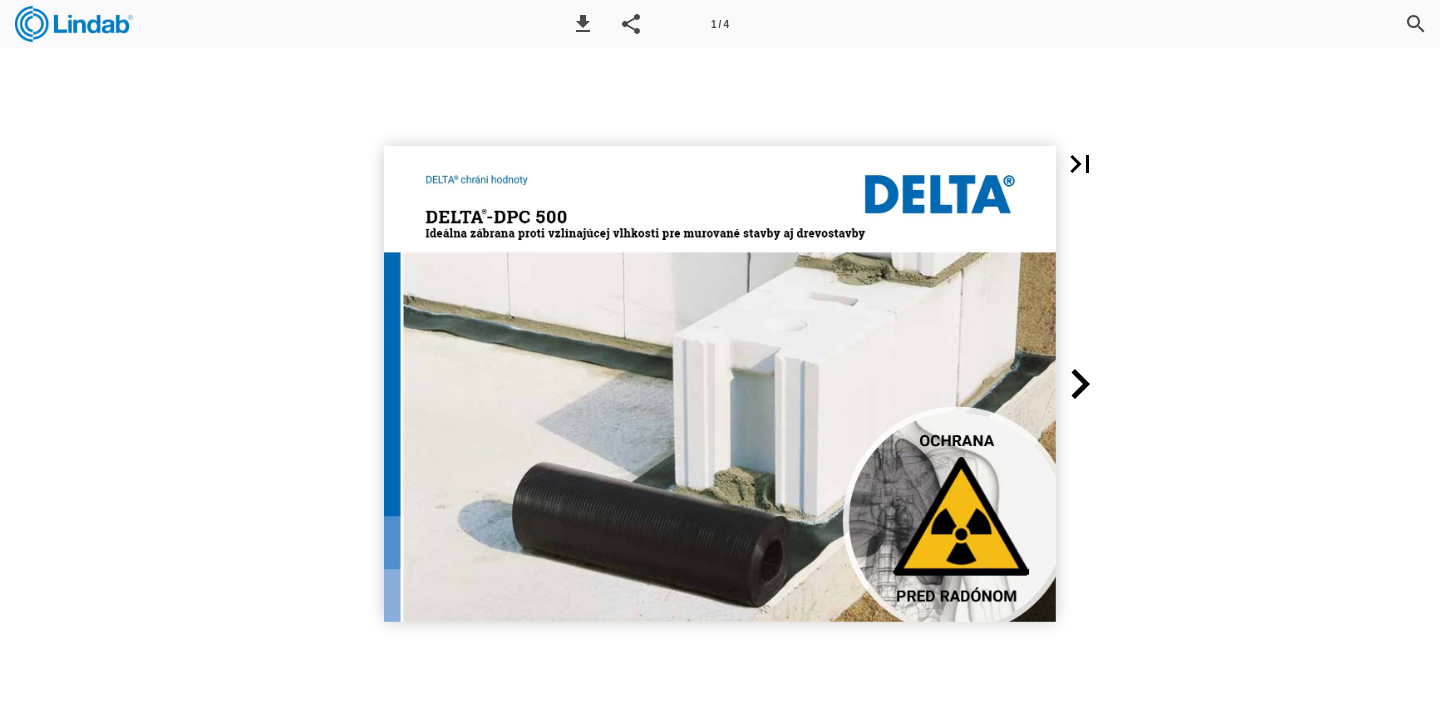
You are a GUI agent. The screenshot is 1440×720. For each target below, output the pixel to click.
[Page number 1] (720, 24)
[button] (583, 24)
